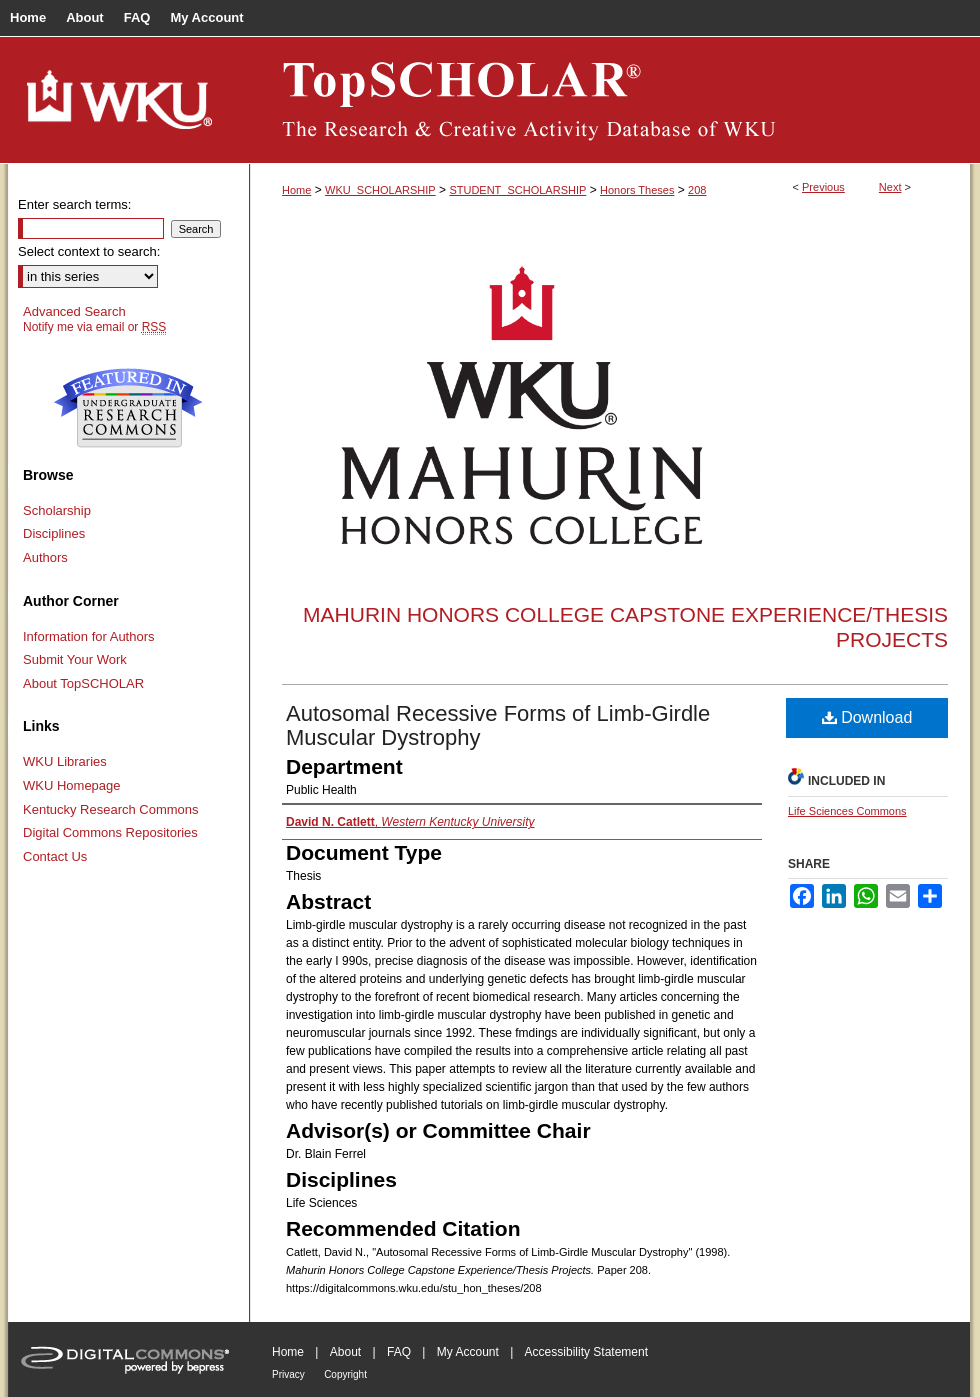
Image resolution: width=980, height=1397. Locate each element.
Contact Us (55, 856)
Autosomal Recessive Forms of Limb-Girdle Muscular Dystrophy (498, 725)
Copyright (345, 1374)
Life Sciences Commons (847, 811)
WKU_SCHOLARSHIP (380, 190)
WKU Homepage (72, 785)
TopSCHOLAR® (610, 100)
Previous (823, 187)
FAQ (399, 1352)
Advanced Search (74, 311)
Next (890, 187)
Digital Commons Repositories (110, 832)
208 (697, 190)
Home (296, 190)
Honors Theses (637, 190)
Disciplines (54, 533)
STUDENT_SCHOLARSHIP (517, 190)
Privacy (288, 1374)
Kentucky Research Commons (111, 809)
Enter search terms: (74, 204)
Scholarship (57, 510)
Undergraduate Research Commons (128, 408)
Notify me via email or (94, 327)
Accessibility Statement (586, 1352)
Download (867, 717)
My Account (468, 1352)
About (345, 1352)
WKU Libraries (65, 761)
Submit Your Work (75, 659)
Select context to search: (89, 251)
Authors (45, 557)
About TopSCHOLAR (83, 683)
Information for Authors (89, 636)
